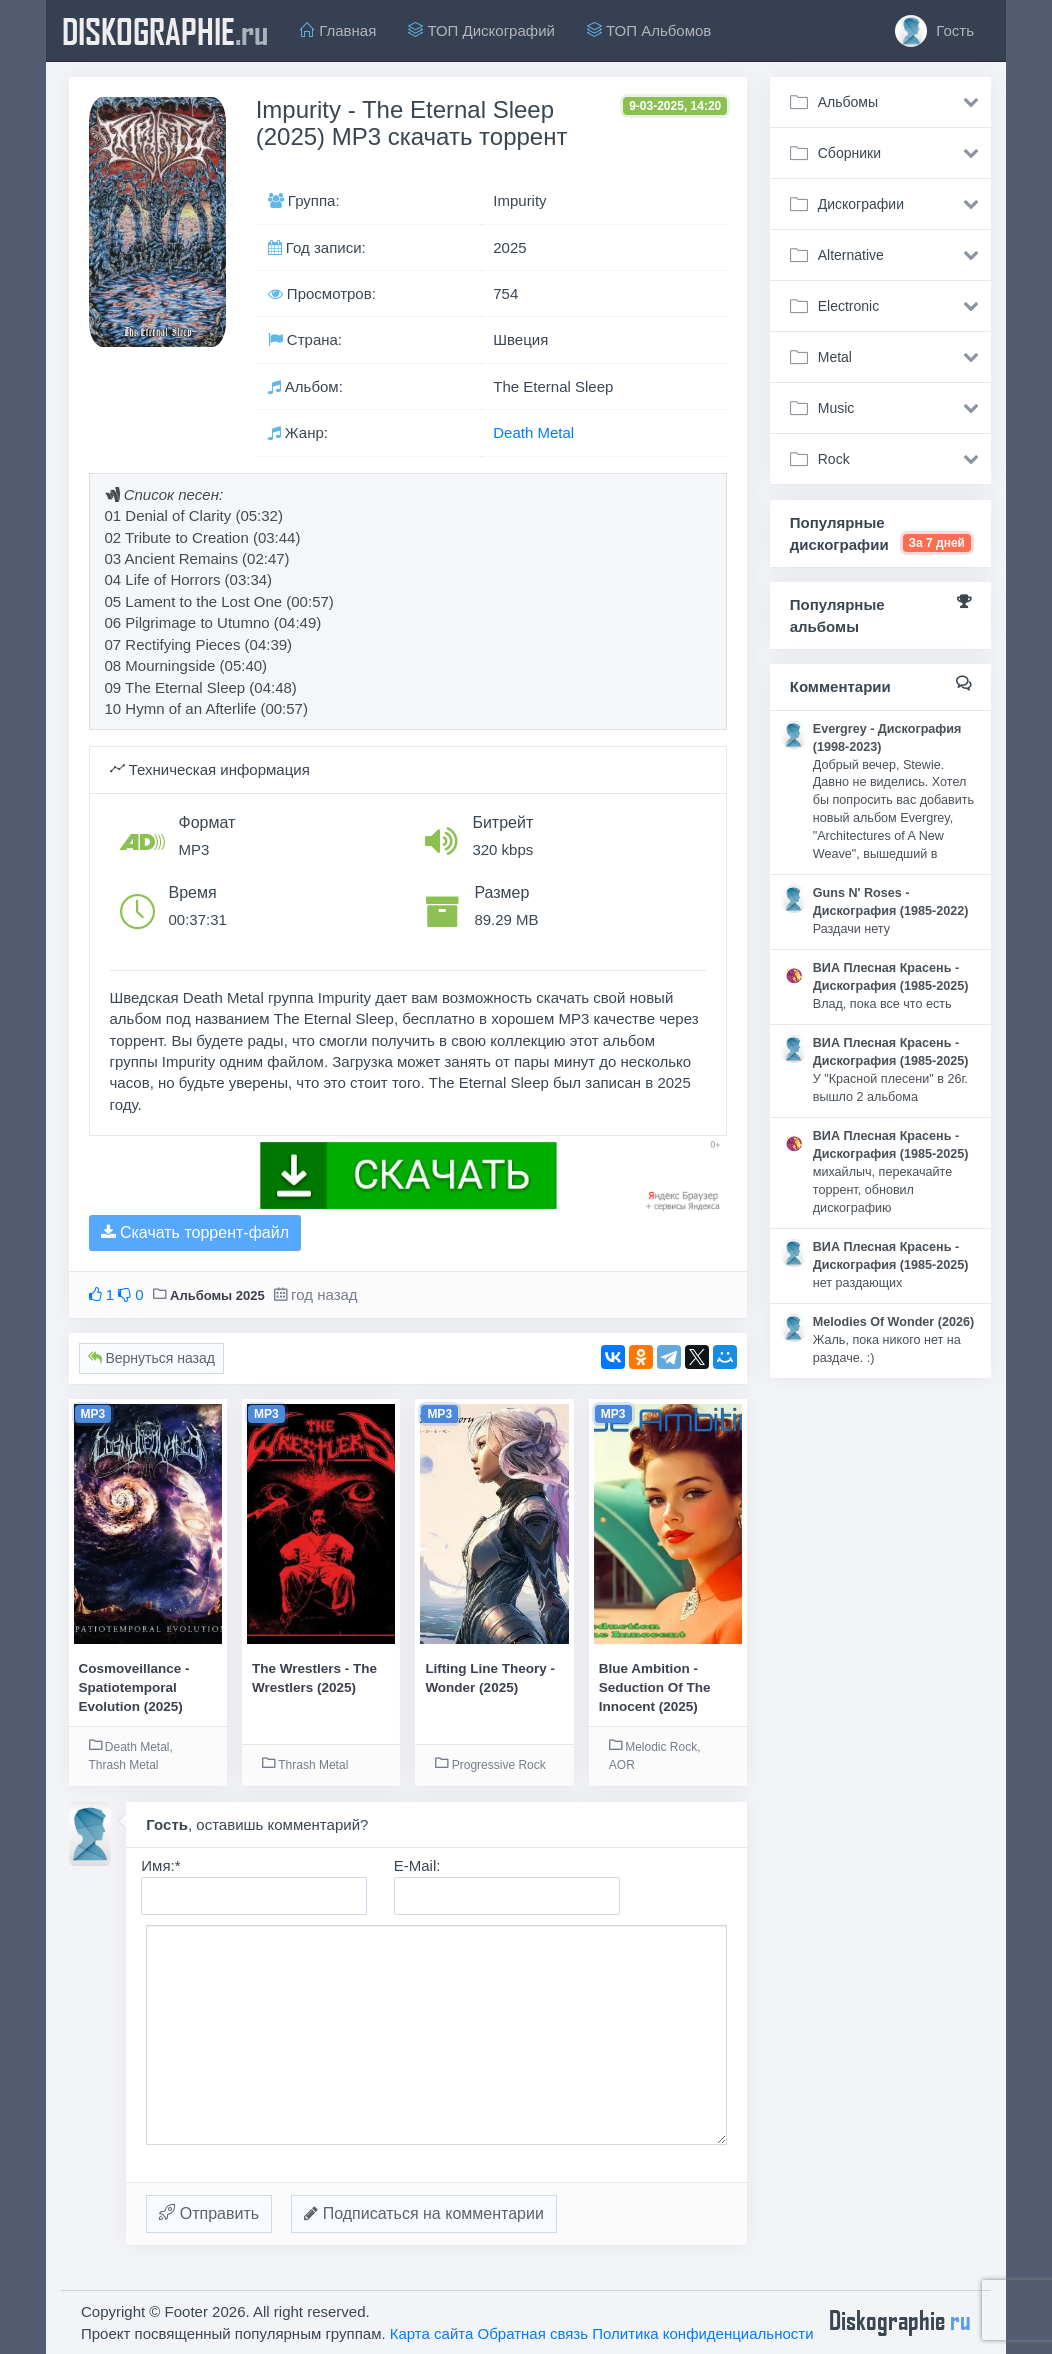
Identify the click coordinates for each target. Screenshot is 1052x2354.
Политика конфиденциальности (702, 2333)
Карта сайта (432, 2333)
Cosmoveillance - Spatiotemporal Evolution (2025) (134, 1688)
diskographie (165, 31)
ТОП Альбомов (649, 30)
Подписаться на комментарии (424, 2213)
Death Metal (533, 432)
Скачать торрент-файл (195, 1232)
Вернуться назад (151, 1358)
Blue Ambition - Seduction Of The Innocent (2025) (655, 1688)
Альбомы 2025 (217, 1295)
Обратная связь (533, 2333)
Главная (338, 30)
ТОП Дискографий (481, 30)
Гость (934, 31)
